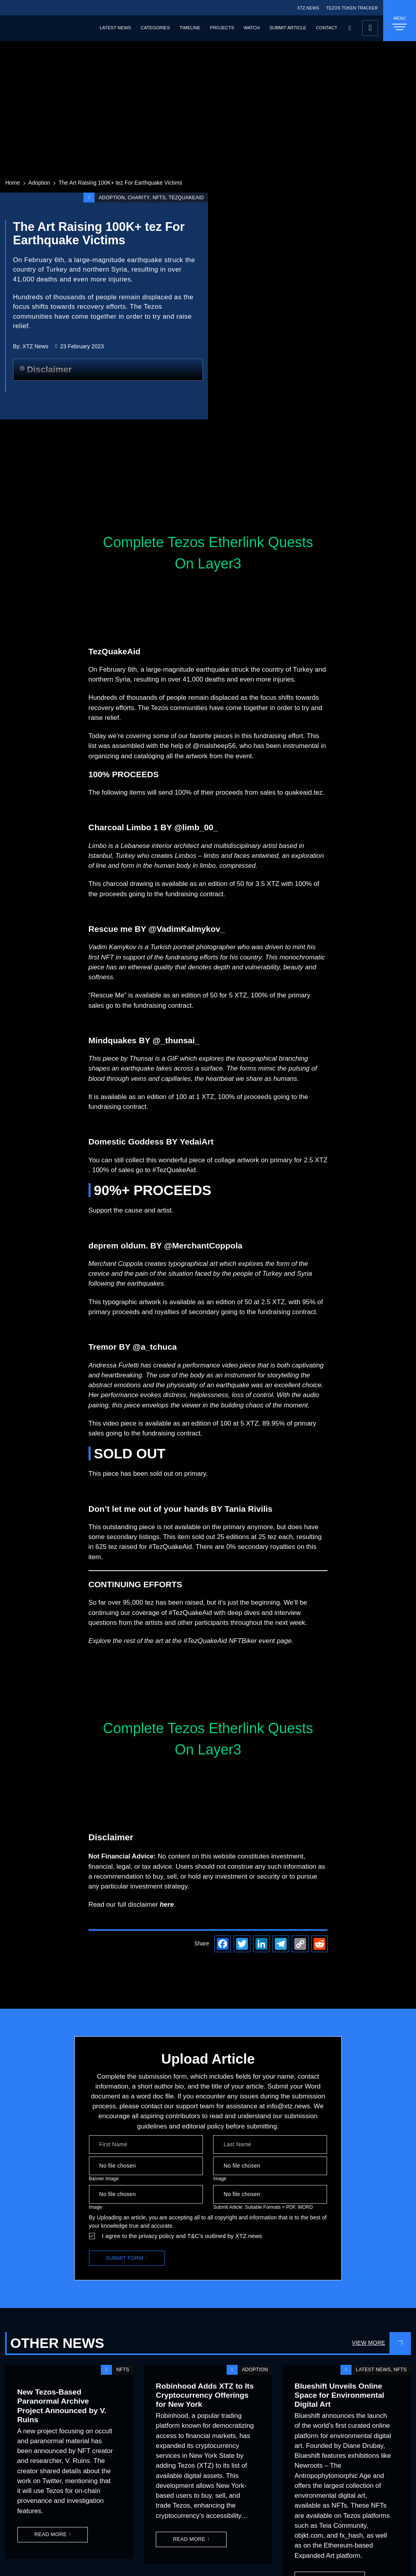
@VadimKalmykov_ (186, 928)
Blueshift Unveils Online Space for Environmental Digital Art (339, 2395)
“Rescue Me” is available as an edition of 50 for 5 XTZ (168, 995)
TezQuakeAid (186, 197)
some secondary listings (124, 1537)
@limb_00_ (196, 827)
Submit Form (125, 2258)
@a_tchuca (154, 1346)
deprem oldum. (118, 1245)
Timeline (190, 27)
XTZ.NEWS (308, 8)
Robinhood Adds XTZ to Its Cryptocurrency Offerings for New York (205, 2395)
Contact (326, 27)
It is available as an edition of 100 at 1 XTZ (151, 1097)
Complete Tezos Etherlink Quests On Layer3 (208, 553)
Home (12, 182)
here (167, 1904)
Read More (50, 2534)
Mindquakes (113, 1040)
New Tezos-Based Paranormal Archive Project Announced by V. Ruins (61, 2405)
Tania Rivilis (248, 1508)
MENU (399, 23)
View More (368, 2343)
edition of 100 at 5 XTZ (225, 1423)
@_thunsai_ (176, 1040)
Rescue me (110, 928)
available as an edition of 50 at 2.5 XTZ (227, 1302)
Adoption (39, 182)
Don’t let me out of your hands (149, 1508)
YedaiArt (197, 1141)
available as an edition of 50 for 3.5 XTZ (220, 884)
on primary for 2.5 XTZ (294, 1160)
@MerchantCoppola (203, 1245)
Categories (155, 27)
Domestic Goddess (126, 1141)
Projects (222, 27)
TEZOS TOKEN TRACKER (352, 8)
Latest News (115, 27)
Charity (139, 197)
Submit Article (287, 27)
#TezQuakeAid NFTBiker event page (237, 1641)
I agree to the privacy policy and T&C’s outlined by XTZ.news (182, 2236)
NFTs (159, 197)
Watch (251, 27)
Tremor (103, 1346)
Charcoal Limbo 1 (123, 827)
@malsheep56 (214, 746)
